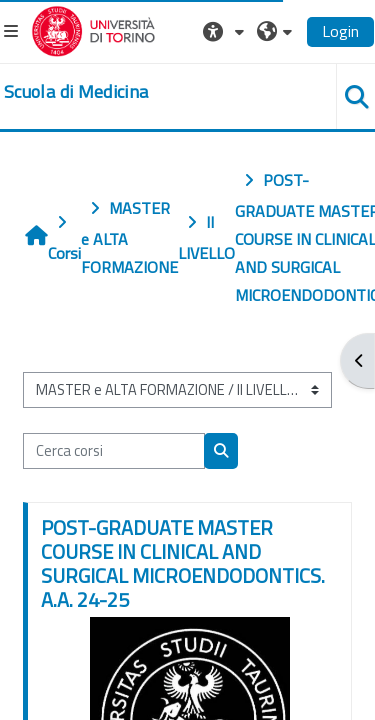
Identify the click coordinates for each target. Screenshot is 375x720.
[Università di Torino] (93, 29)
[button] (226, 31)
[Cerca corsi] (114, 451)
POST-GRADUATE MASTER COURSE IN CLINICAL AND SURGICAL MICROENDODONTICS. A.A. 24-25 (183, 563)
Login (340, 31)
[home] (76, 92)
